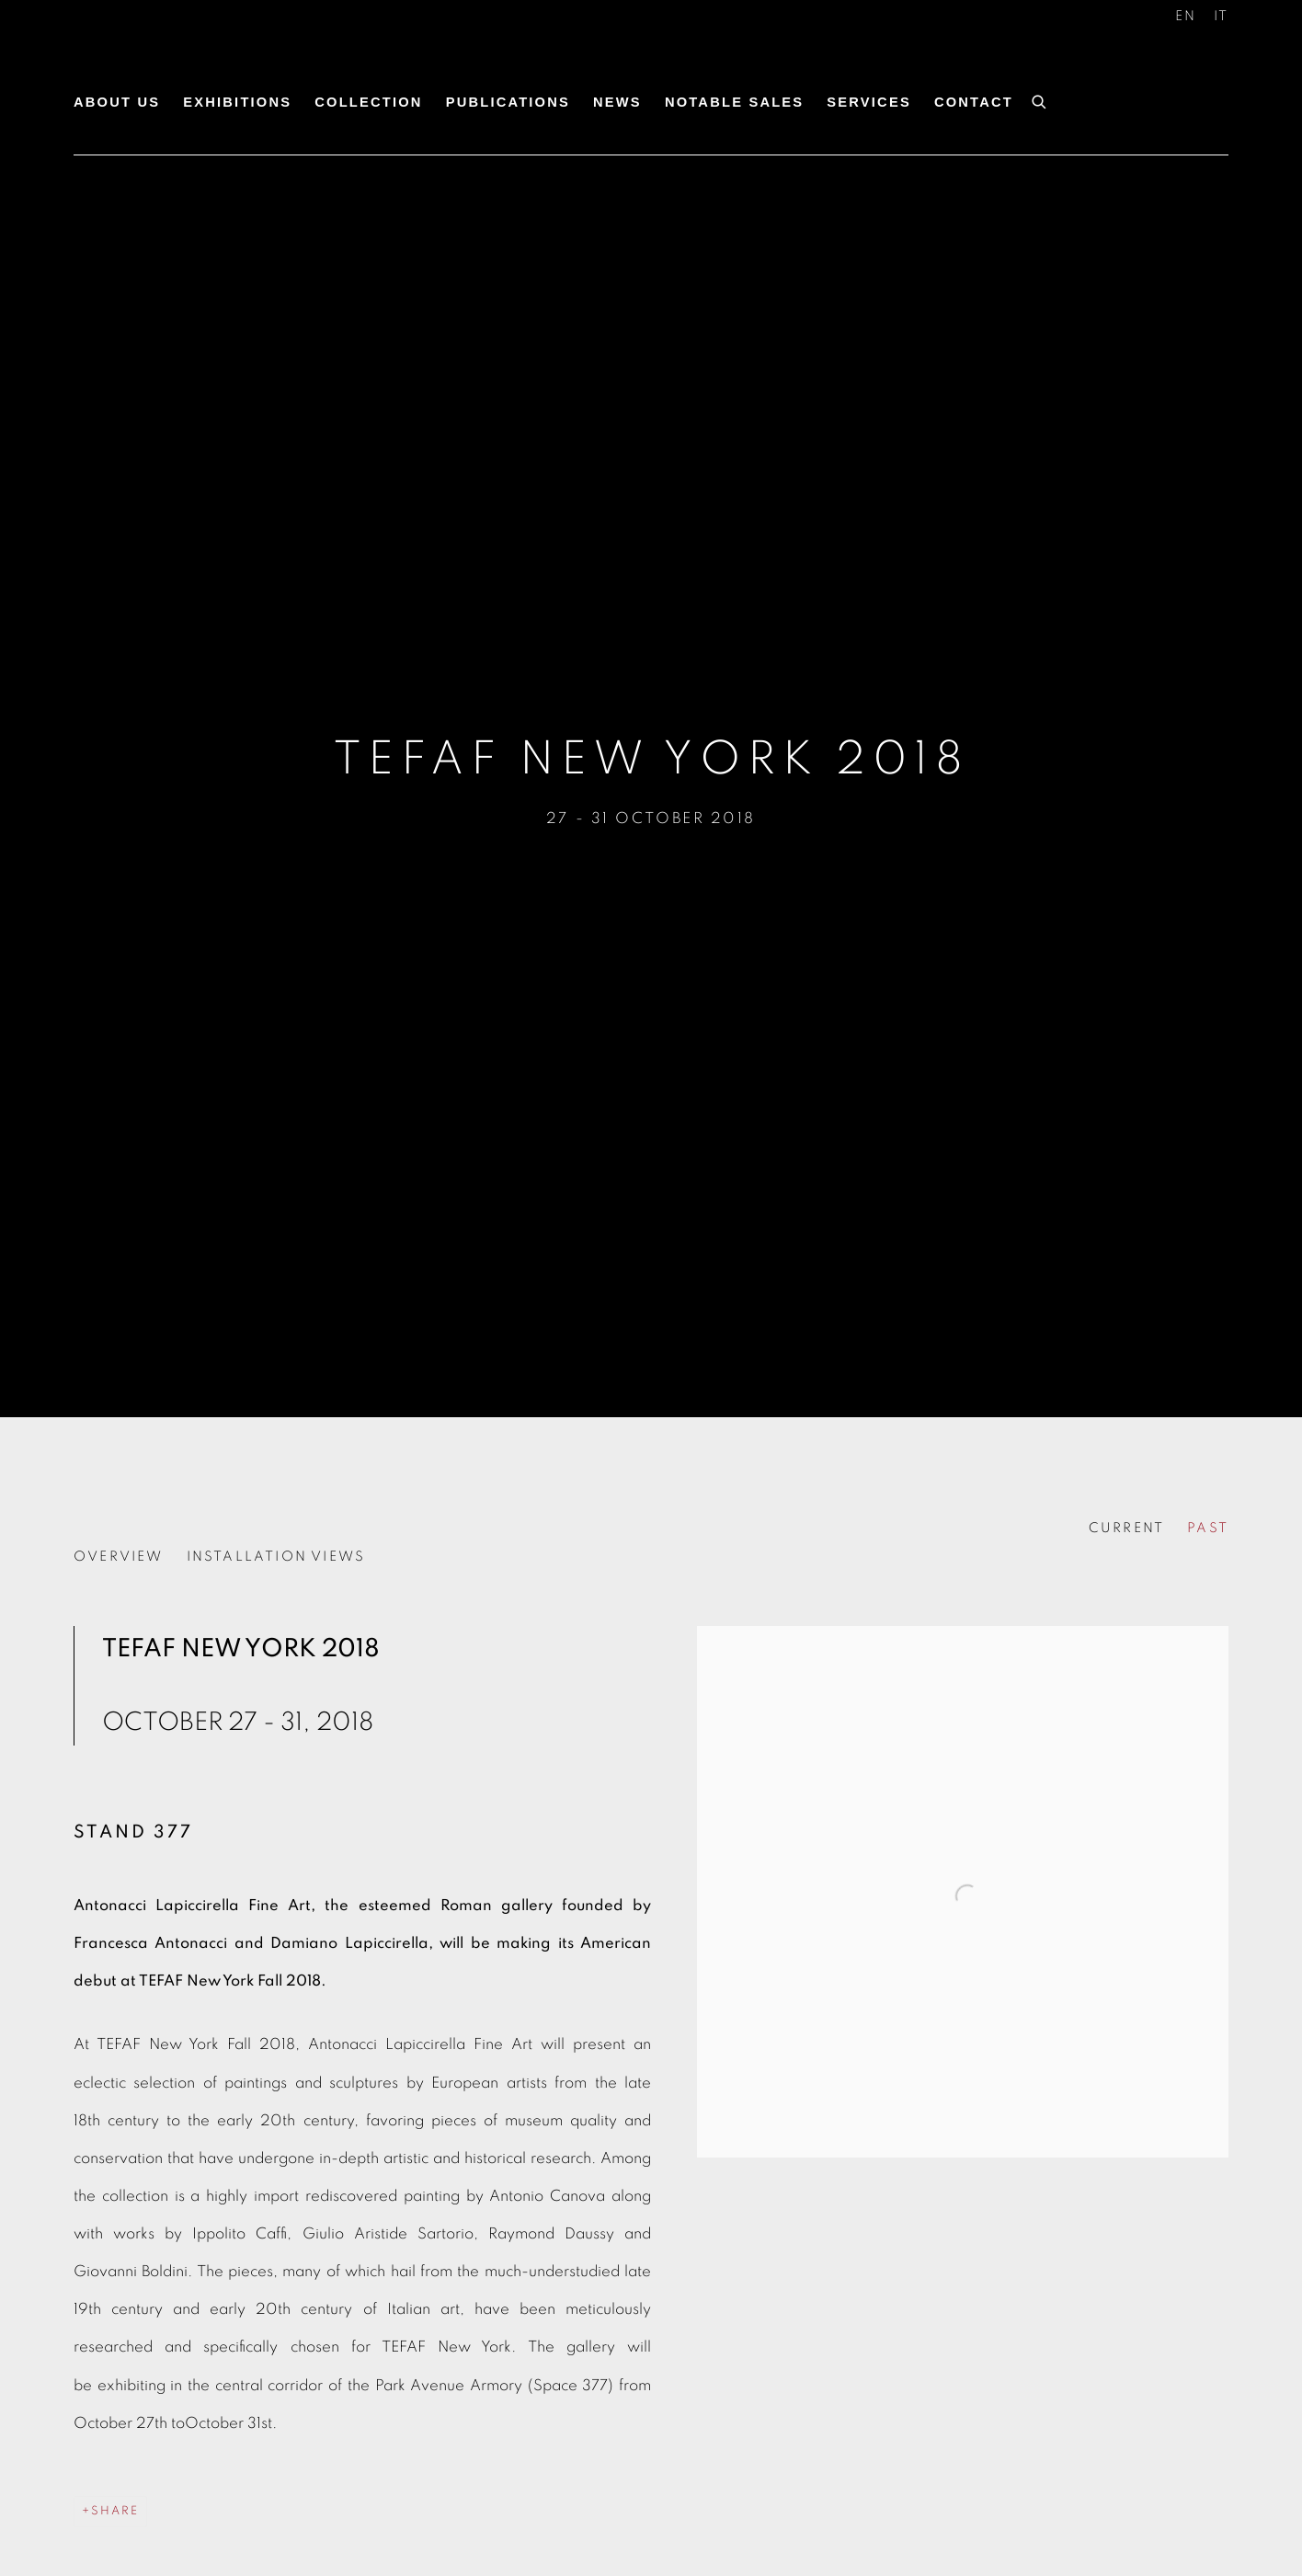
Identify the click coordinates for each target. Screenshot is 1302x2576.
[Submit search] (1040, 99)
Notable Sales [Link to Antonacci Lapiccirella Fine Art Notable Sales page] (734, 102)
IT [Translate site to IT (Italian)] (1221, 16)
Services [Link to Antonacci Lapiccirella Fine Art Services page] (869, 102)
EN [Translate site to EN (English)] (1185, 16)
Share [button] (115, 2511)
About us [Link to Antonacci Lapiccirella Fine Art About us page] (117, 102)
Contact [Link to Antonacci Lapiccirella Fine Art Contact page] (973, 102)
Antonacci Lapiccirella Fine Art (211, 62)
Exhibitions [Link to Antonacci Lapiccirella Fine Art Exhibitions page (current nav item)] (237, 102)
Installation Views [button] (276, 1556)
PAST (1207, 1528)
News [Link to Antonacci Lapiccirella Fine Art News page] (617, 102)
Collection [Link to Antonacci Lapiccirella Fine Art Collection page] (368, 102)
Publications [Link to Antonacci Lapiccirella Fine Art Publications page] (508, 102)
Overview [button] (119, 1556)
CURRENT (1126, 1528)
